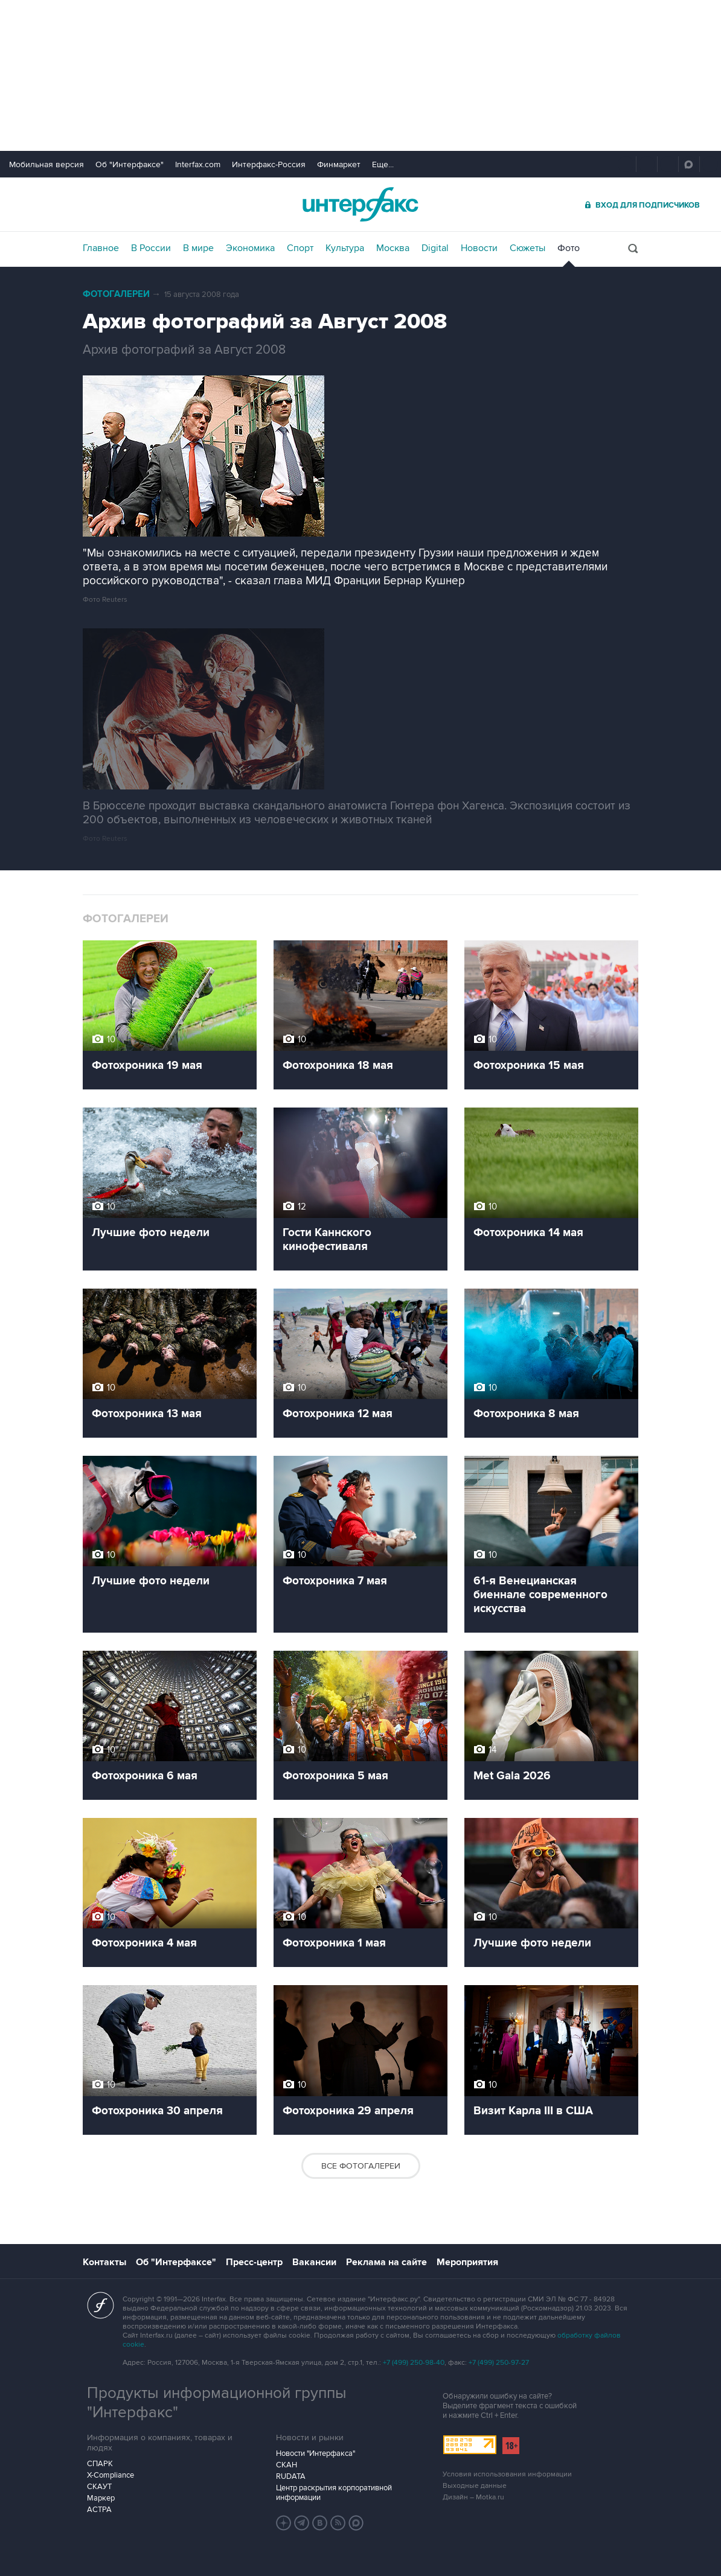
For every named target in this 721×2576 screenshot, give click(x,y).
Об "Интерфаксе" (129, 164)
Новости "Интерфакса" (315, 2453)
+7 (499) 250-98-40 (413, 2362)
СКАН (286, 2465)
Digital (435, 248)
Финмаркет (338, 164)
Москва (392, 248)
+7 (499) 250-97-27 (499, 2362)
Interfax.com (197, 164)
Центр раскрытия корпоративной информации (334, 2492)
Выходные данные (475, 2485)
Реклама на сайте (386, 2262)
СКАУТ (99, 2487)
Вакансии (314, 2262)
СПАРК (100, 2464)
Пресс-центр (254, 2262)
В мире (198, 248)
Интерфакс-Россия (269, 164)
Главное (101, 248)
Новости (479, 248)
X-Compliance (110, 2475)
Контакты (104, 2262)
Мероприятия (467, 2262)
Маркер (101, 2498)
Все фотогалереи (360, 2166)
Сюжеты (527, 248)
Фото (568, 248)
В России (151, 248)
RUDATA (291, 2476)
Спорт (300, 248)
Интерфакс (360, 204)
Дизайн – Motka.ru (473, 2497)
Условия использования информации (507, 2474)
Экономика (250, 248)
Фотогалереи (116, 294)
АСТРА (99, 2509)
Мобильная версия (46, 164)
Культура (344, 248)
